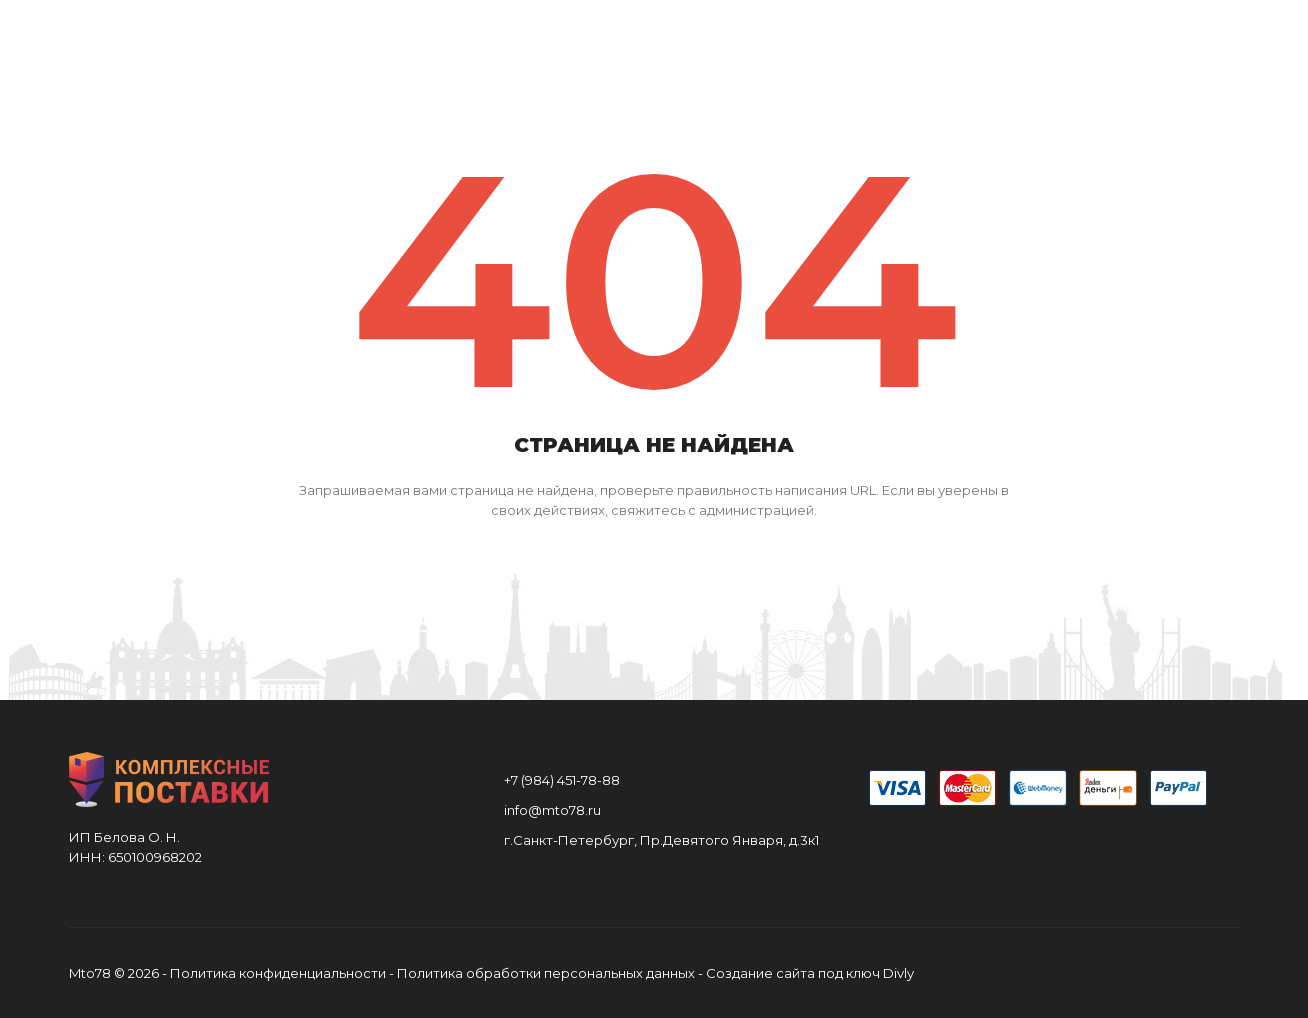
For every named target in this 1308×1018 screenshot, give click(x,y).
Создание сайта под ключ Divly (810, 973)
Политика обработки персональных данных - (551, 973)
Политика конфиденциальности (278, 973)
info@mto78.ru (552, 810)
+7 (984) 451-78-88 (562, 780)
